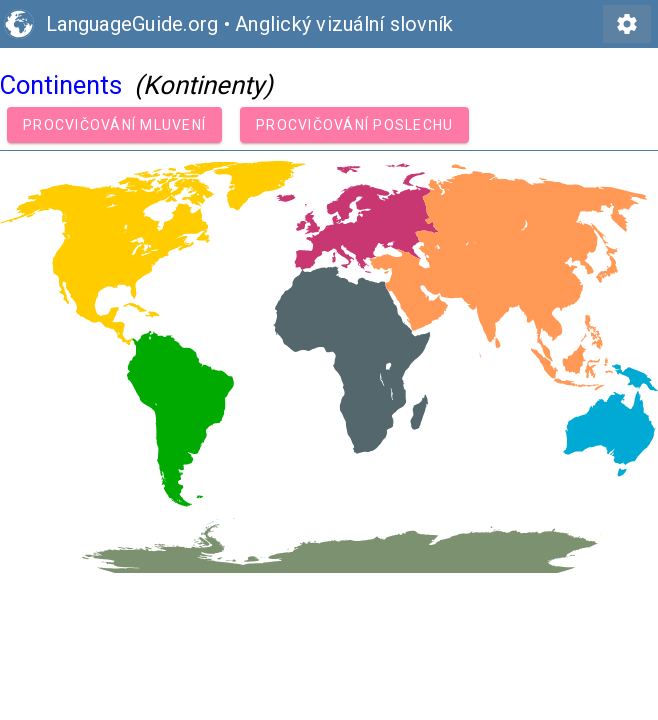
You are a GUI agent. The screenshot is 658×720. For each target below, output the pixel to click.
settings (627, 24)
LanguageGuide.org (132, 24)
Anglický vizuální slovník (344, 24)
